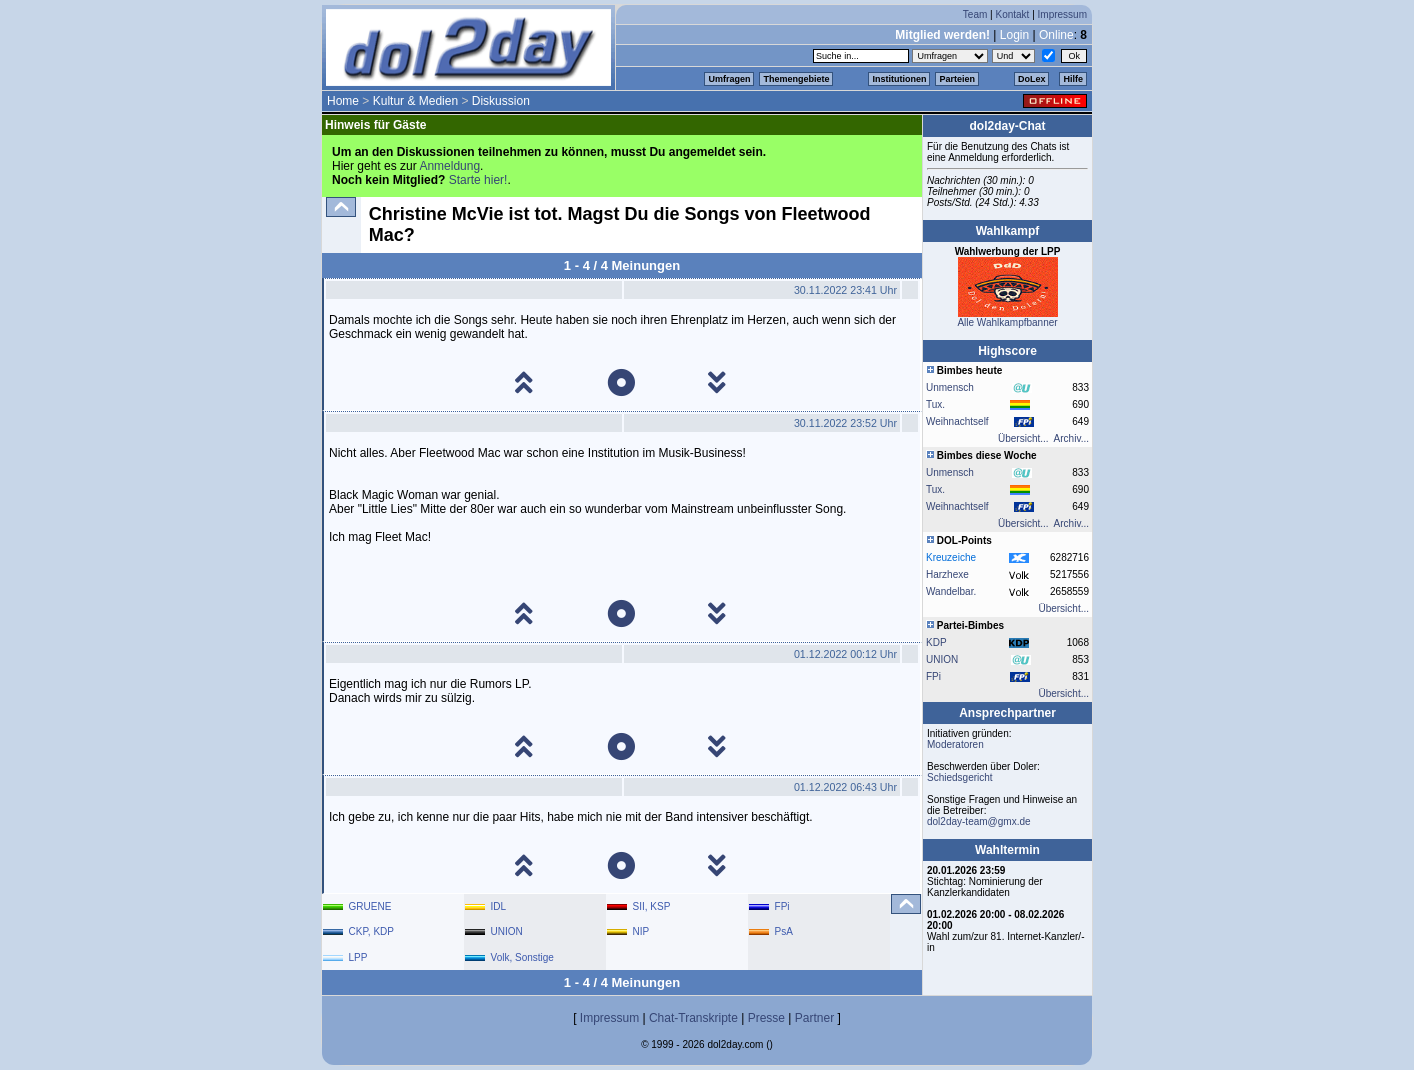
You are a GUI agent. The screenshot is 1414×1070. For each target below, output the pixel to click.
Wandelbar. (951, 591)
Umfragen (729, 79)
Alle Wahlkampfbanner (1007, 322)
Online (1056, 35)
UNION (942, 659)
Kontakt (1012, 14)
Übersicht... (1023, 438)
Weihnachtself (957, 421)
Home (343, 101)
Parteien (957, 79)
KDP (936, 642)
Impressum (1062, 14)
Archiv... (1071, 438)
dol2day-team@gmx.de (979, 821)
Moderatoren (955, 744)
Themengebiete (796, 79)
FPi (933, 676)
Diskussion (501, 101)
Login (1014, 35)
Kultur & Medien (415, 101)
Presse (766, 1018)
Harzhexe (947, 574)
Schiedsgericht (960, 777)
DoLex (1032, 79)
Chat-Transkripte (693, 1018)
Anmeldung (449, 166)
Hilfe (1073, 79)
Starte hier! (478, 180)
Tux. (935, 404)
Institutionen (899, 79)
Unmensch (950, 387)
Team (975, 14)
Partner (814, 1018)
